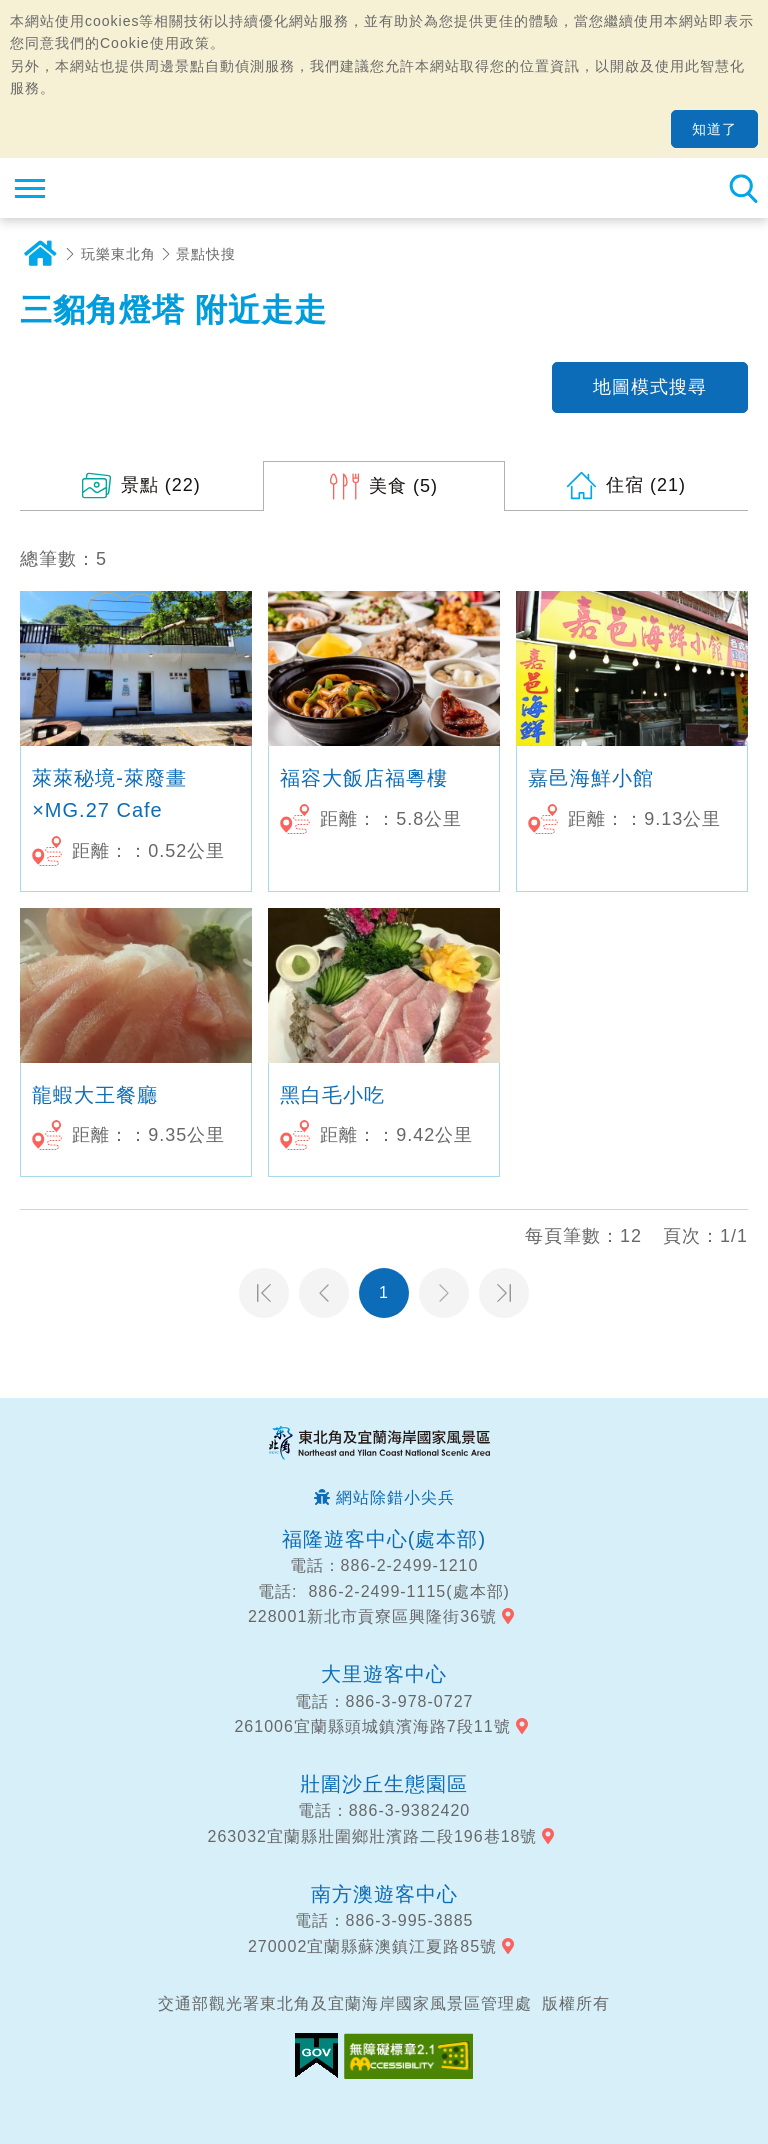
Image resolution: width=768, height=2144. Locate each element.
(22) (161, 485)
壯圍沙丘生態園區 (384, 1784)
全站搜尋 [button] (743, 188)
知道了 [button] (714, 129)
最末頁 (504, 1293)
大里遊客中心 (384, 1674)
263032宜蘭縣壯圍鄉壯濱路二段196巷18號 (373, 1836)
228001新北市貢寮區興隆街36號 (372, 1616)
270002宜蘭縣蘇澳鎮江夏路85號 (372, 1946)
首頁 (40, 254)
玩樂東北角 (118, 254)
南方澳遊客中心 (384, 1894)
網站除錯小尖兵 (395, 1497)
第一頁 (264, 1293)
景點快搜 (206, 254)
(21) (646, 485)
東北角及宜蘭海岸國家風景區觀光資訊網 (136, 188)
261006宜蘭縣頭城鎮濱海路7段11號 (372, 1726)
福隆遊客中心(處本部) (384, 1539)
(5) (403, 486)
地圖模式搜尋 (650, 387)
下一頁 (444, 1293)
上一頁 (324, 1293)
